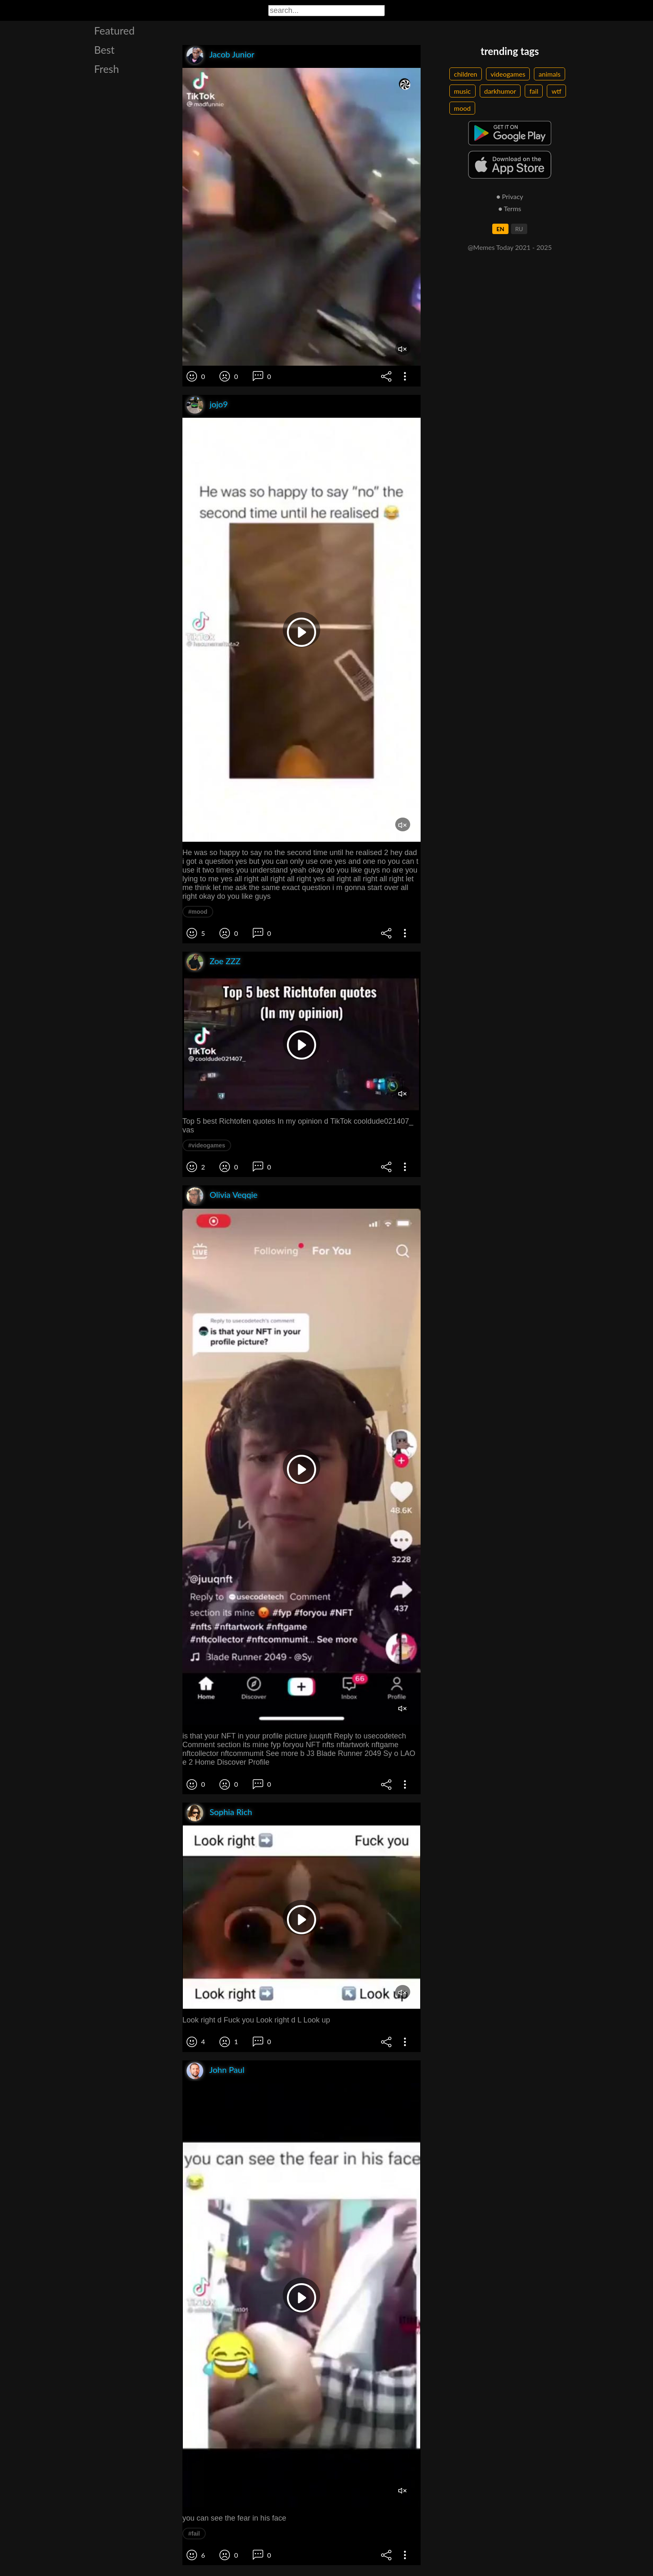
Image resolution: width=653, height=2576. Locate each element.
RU (519, 228)
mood (462, 108)
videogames (508, 74)
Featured (114, 30)
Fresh (106, 68)
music (462, 91)
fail (533, 91)
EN (500, 228)
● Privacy (509, 196)
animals (549, 74)
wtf (556, 91)
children (465, 74)
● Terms (509, 208)
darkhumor (500, 91)
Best (104, 49)
